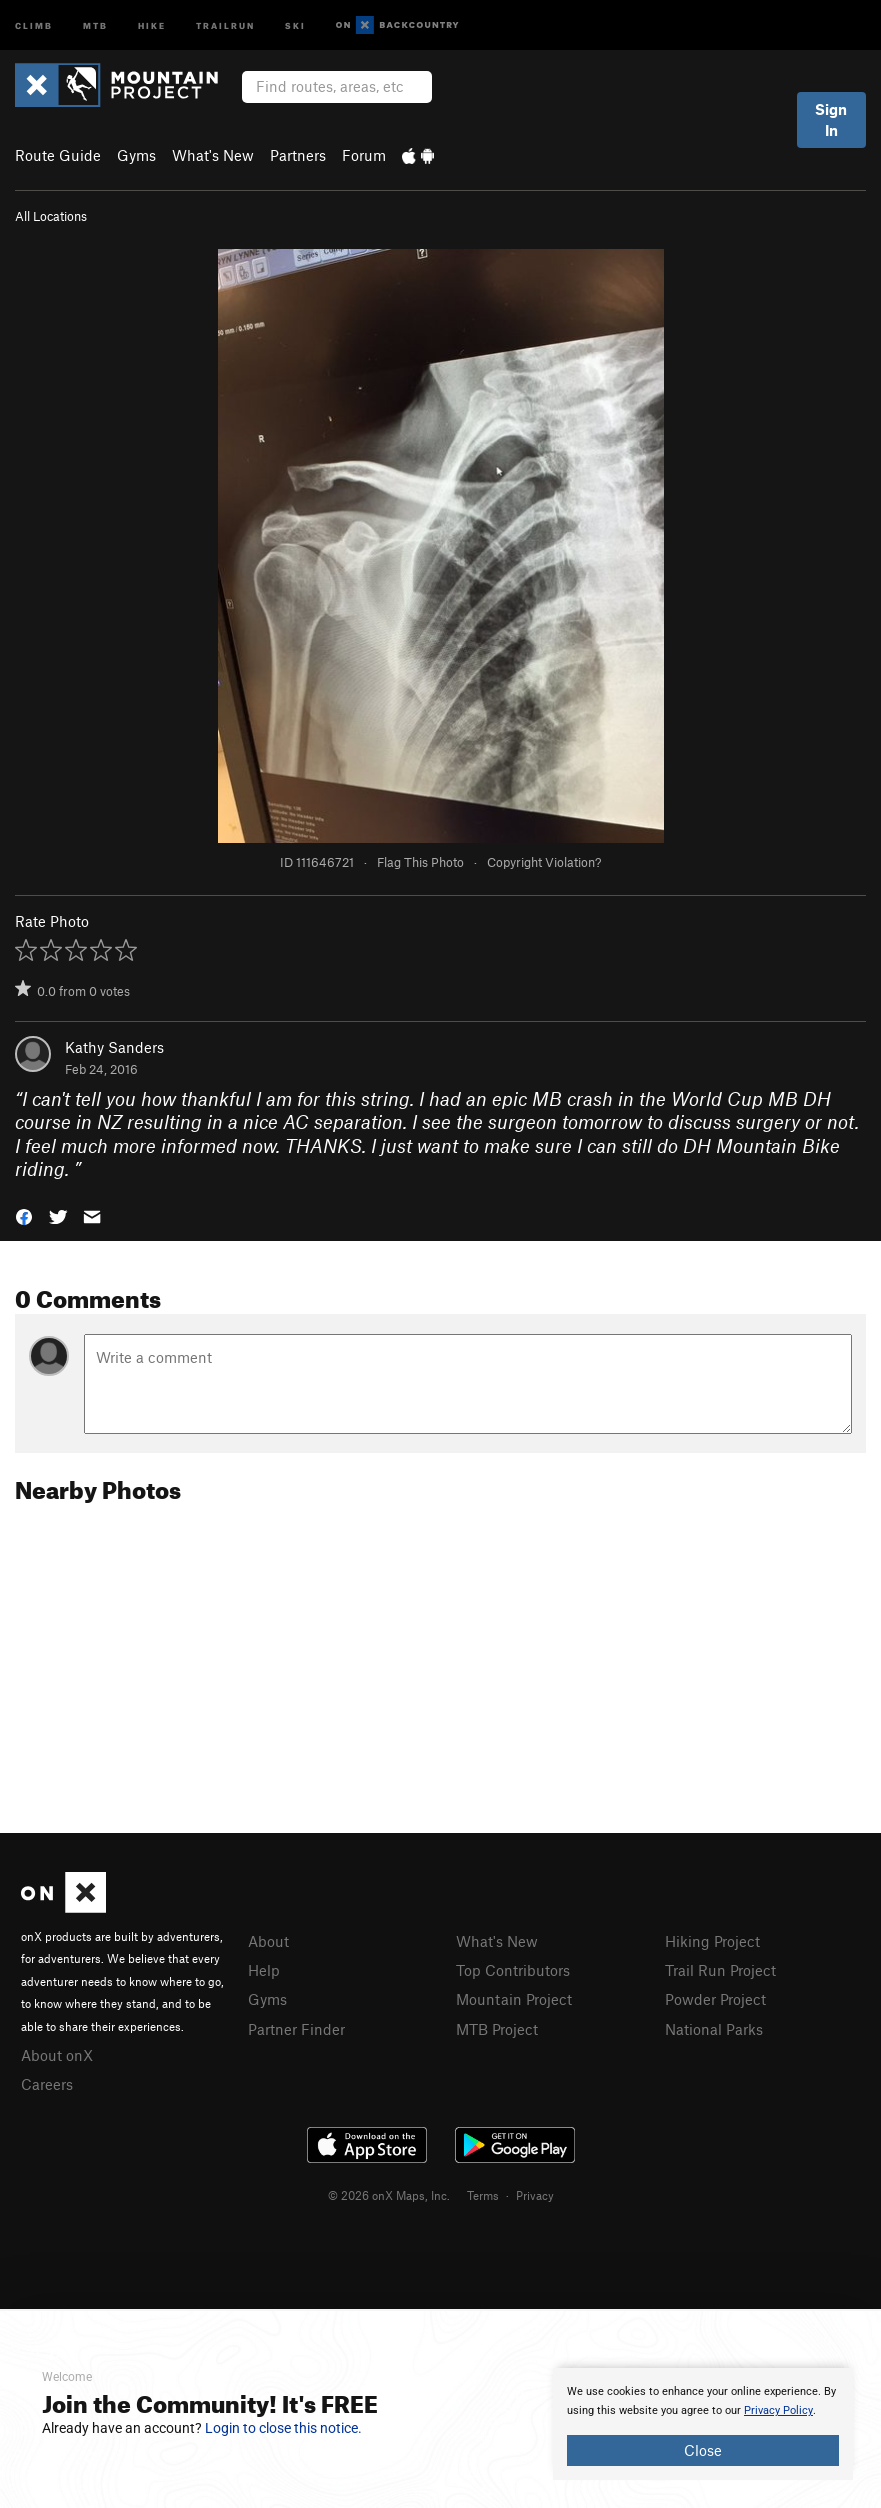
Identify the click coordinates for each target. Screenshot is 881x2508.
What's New (213, 155)
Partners (298, 155)
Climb (34, 24)
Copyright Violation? (544, 862)
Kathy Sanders (114, 1047)
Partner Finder (296, 2029)
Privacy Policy (778, 2410)
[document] (703, 2424)
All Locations (51, 216)
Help (264, 1970)
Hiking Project (712, 1941)
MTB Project (497, 2029)
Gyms (136, 155)
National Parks (714, 2029)
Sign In (831, 119)
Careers (47, 2084)
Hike (152, 24)
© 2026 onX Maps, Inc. (389, 2195)
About (268, 1941)
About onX (57, 2055)
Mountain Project (514, 1999)
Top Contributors (513, 1970)
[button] (24, 1215)
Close (703, 2450)
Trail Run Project (720, 1970)
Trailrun (225, 24)
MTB (95, 24)
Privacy (535, 2195)
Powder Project (715, 1999)
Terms (483, 2195)
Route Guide (58, 155)
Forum (364, 155)
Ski (295, 24)
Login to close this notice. (283, 2428)
